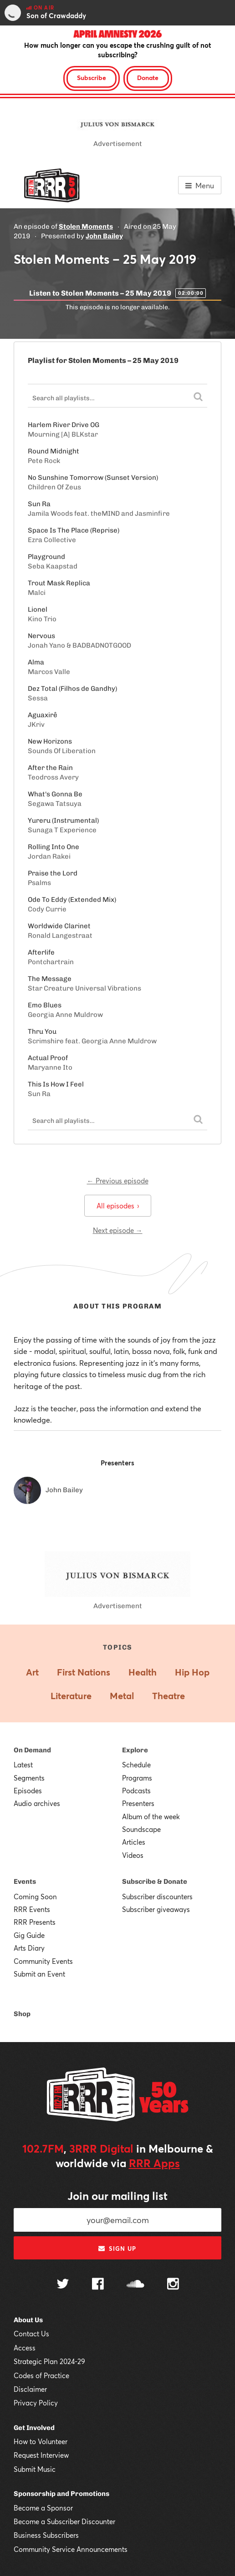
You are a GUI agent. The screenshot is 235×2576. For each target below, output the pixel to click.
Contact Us (31, 2333)
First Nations (83, 1672)
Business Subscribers (46, 2535)
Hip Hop (192, 1672)
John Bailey (104, 236)
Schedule (136, 1764)
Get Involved (34, 2428)
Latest (23, 1764)
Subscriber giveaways (156, 1909)
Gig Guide (29, 1935)
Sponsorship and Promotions (61, 2494)
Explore (135, 1750)
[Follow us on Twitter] (62, 2285)
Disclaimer (30, 2389)
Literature (71, 1696)
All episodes (118, 1205)
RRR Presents (35, 1922)
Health (142, 1672)
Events (25, 1881)
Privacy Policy (36, 2402)
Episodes (28, 1790)
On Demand (32, 1750)
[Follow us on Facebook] (98, 2285)
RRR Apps (154, 2163)
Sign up (117, 2248)
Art (32, 1672)
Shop (22, 2014)
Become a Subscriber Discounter (64, 2521)
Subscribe (91, 77)
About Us (28, 2320)
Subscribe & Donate (154, 1881)
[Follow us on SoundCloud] (135, 2284)
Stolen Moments (86, 226)
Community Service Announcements (71, 2549)
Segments (29, 1777)
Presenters (138, 1803)
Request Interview (41, 2455)
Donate (147, 77)
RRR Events (32, 1909)
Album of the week (151, 1816)
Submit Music (35, 2469)
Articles (133, 1841)
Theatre (168, 1696)
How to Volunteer (40, 2441)
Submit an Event (39, 1973)
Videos (132, 1855)
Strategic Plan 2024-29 (49, 2361)
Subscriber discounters (157, 1896)
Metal (122, 1696)
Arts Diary (29, 1947)
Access (25, 2347)
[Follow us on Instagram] (173, 2285)
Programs (137, 1777)
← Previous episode (117, 1180)
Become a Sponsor (43, 2507)
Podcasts (136, 1790)
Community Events (43, 1961)
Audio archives (37, 1803)
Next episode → (118, 1230)
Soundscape (141, 1829)
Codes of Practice (41, 2375)
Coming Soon (35, 1896)
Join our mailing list (117, 2196)
